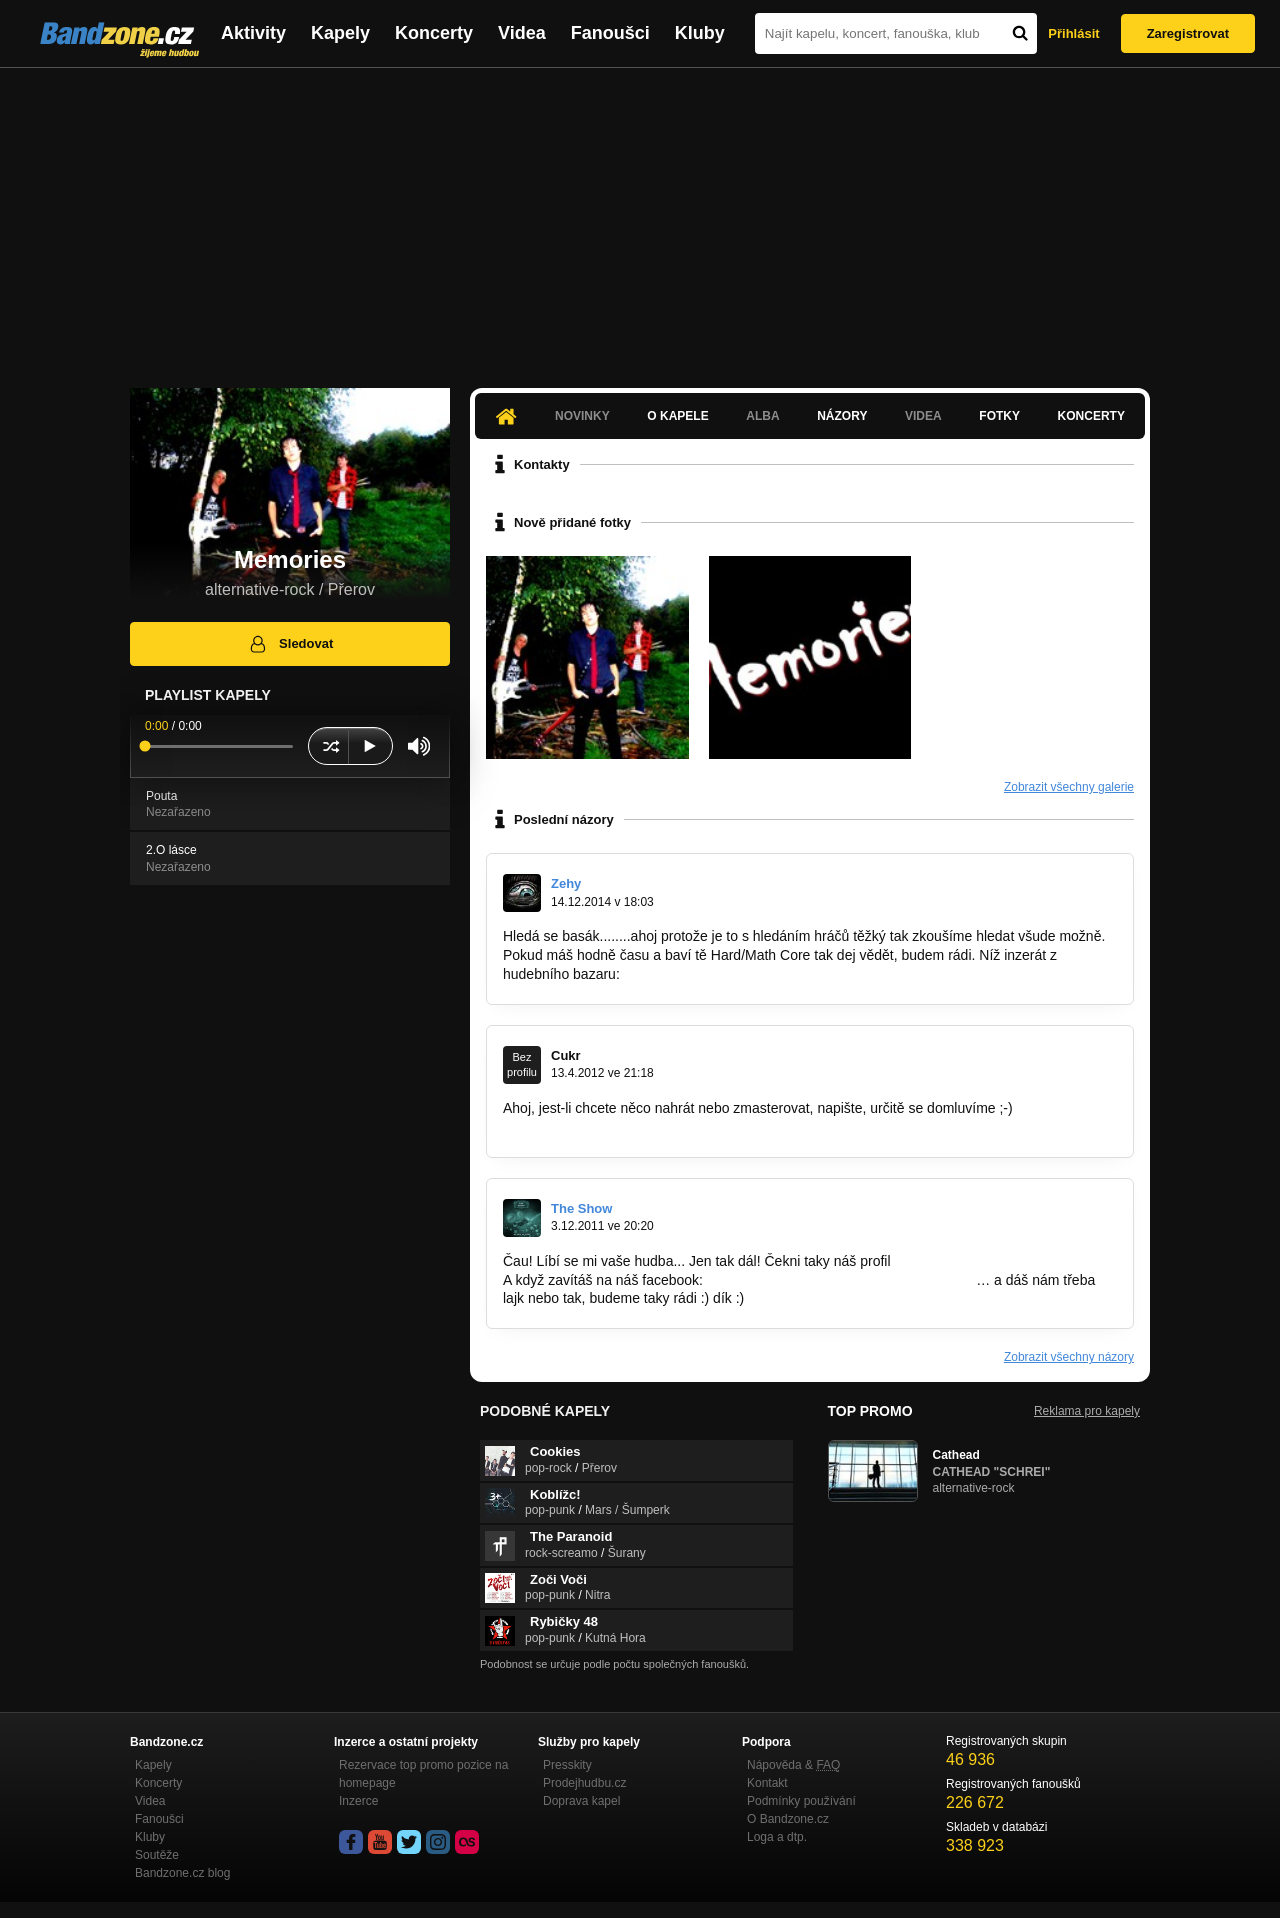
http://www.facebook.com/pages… (609, 1127)
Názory (842, 416)
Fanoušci (610, 33)
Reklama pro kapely (1087, 1411)
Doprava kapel (581, 1801)
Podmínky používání (801, 1801)
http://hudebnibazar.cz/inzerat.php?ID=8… (755, 974)
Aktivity (253, 33)
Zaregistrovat (1188, 33)
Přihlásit (1073, 33)
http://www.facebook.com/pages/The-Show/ (841, 1280)
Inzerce (358, 1801)
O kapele (677, 416)
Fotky (999, 416)
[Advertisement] (640, 218)
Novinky (582, 416)
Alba (762, 416)
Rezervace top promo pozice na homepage (423, 1774)
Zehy (566, 883)
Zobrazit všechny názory (1069, 1357)
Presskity (567, 1765)
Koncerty (434, 33)
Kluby (700, 33)
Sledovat (290, 644)
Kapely (340, 33)
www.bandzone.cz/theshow (978, 1261)
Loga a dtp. (777, 1837)
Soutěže (157, 1855)
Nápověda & (793, 1765)
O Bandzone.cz (788, 1819)
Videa (522, 33)
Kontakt (767, 1783)
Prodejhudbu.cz (584, 1783)
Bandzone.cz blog (182, 1873)
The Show (581, 1208)
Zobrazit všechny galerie (1069, 787)
